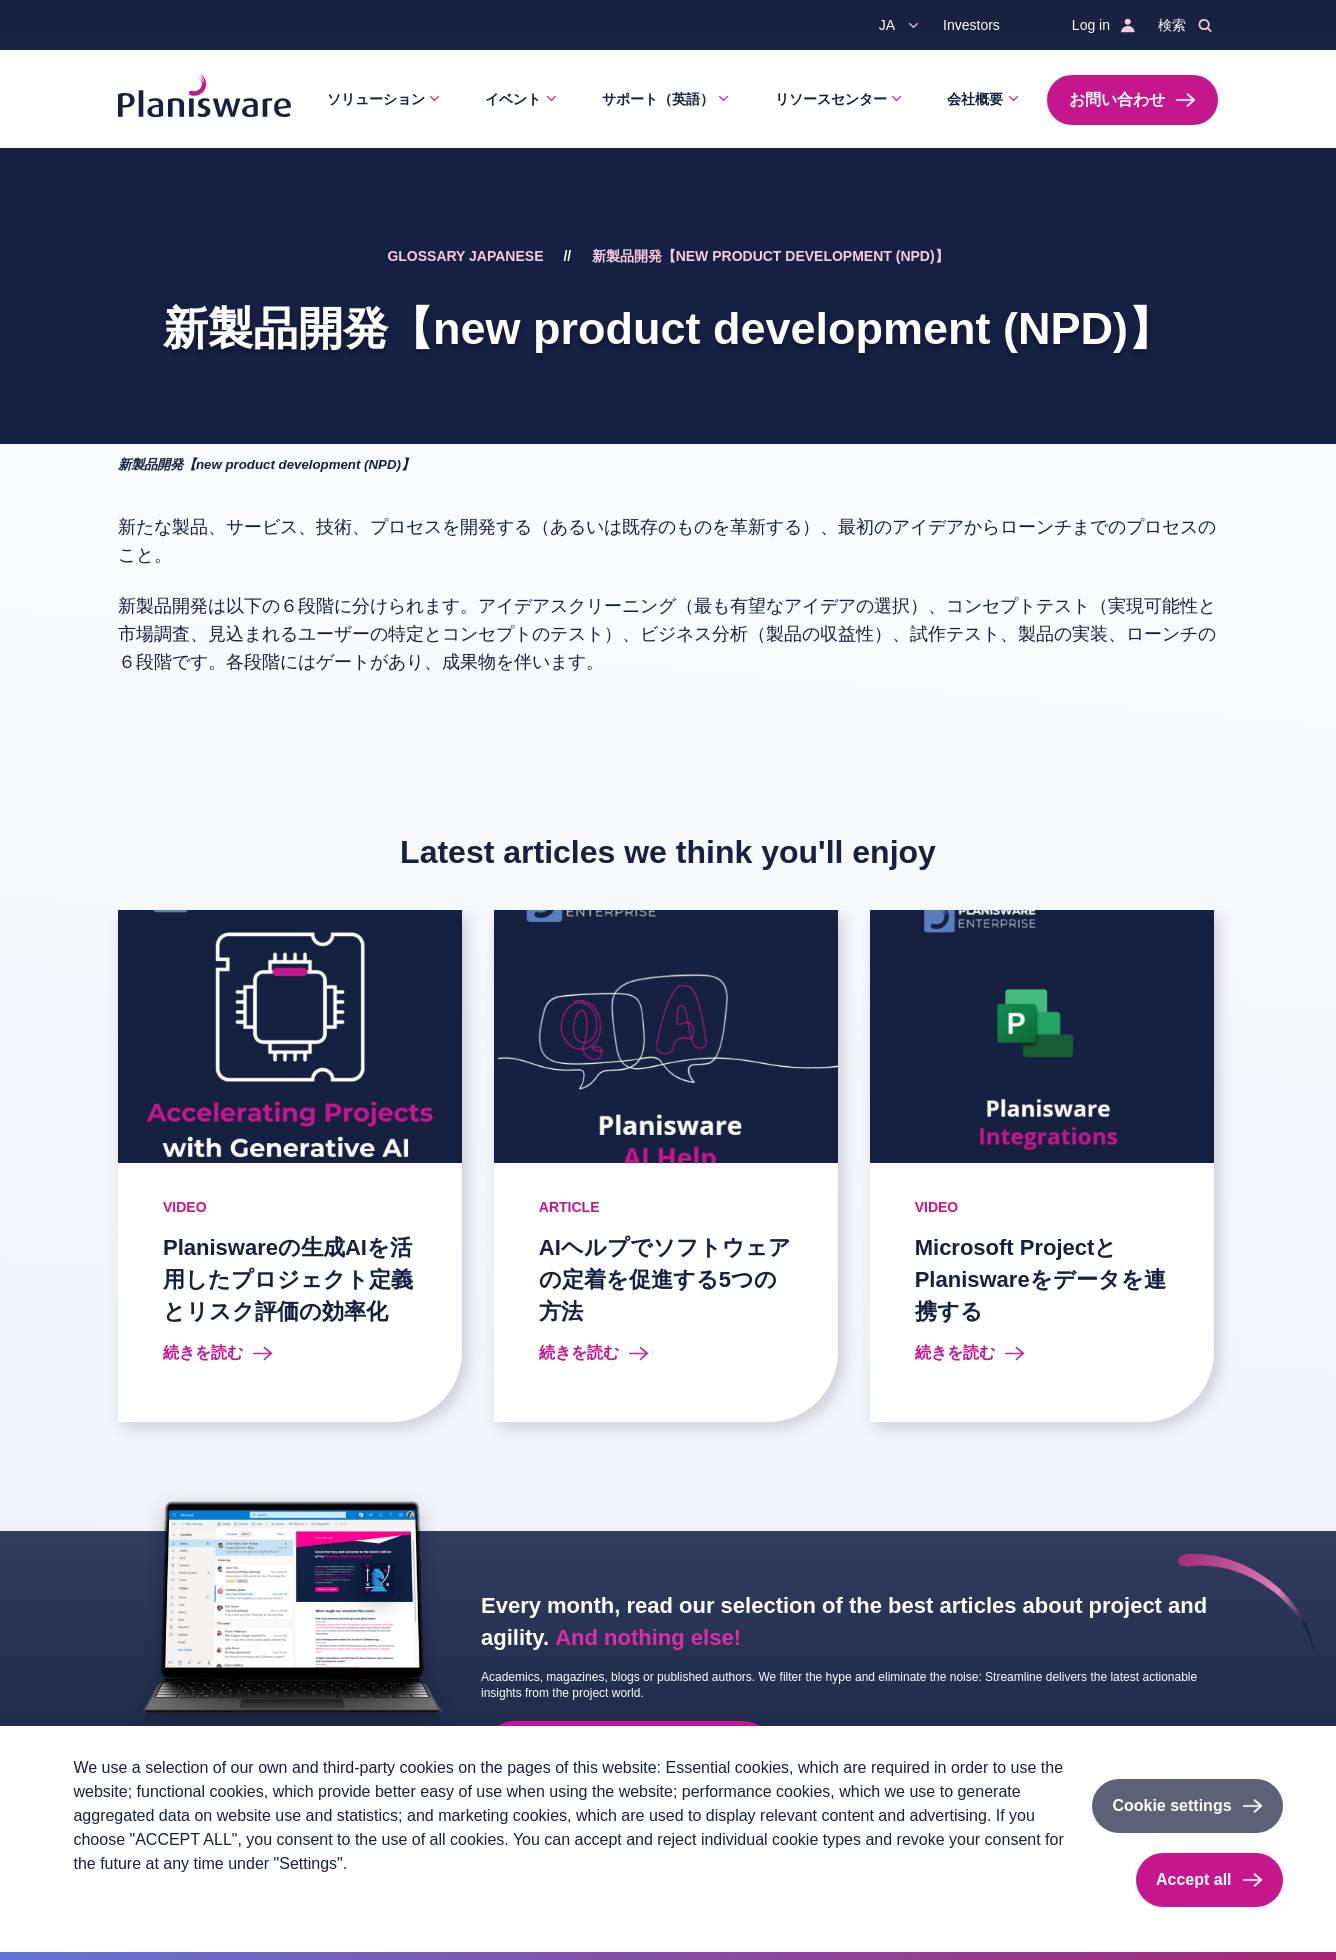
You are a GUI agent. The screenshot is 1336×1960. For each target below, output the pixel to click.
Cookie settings (1171, 1805)
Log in (1091, 25)
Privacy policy (114, 1896)
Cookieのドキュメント (309, 1896)
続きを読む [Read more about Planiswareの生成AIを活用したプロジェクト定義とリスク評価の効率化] (203, 1352)
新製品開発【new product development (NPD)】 (770, 256)
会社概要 (975, 99)
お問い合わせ (1117, 99)
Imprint (198, 1896)
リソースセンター (831, 99)
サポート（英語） (658, 99)
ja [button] (887, 25)
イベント (513, 99)
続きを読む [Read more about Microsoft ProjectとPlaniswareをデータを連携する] (955, 1352)
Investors (971, 25)
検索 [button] (1172, 25)
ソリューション (376, 99)
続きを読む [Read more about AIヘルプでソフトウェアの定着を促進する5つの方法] (579, 1352)
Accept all (1194, 1879)
